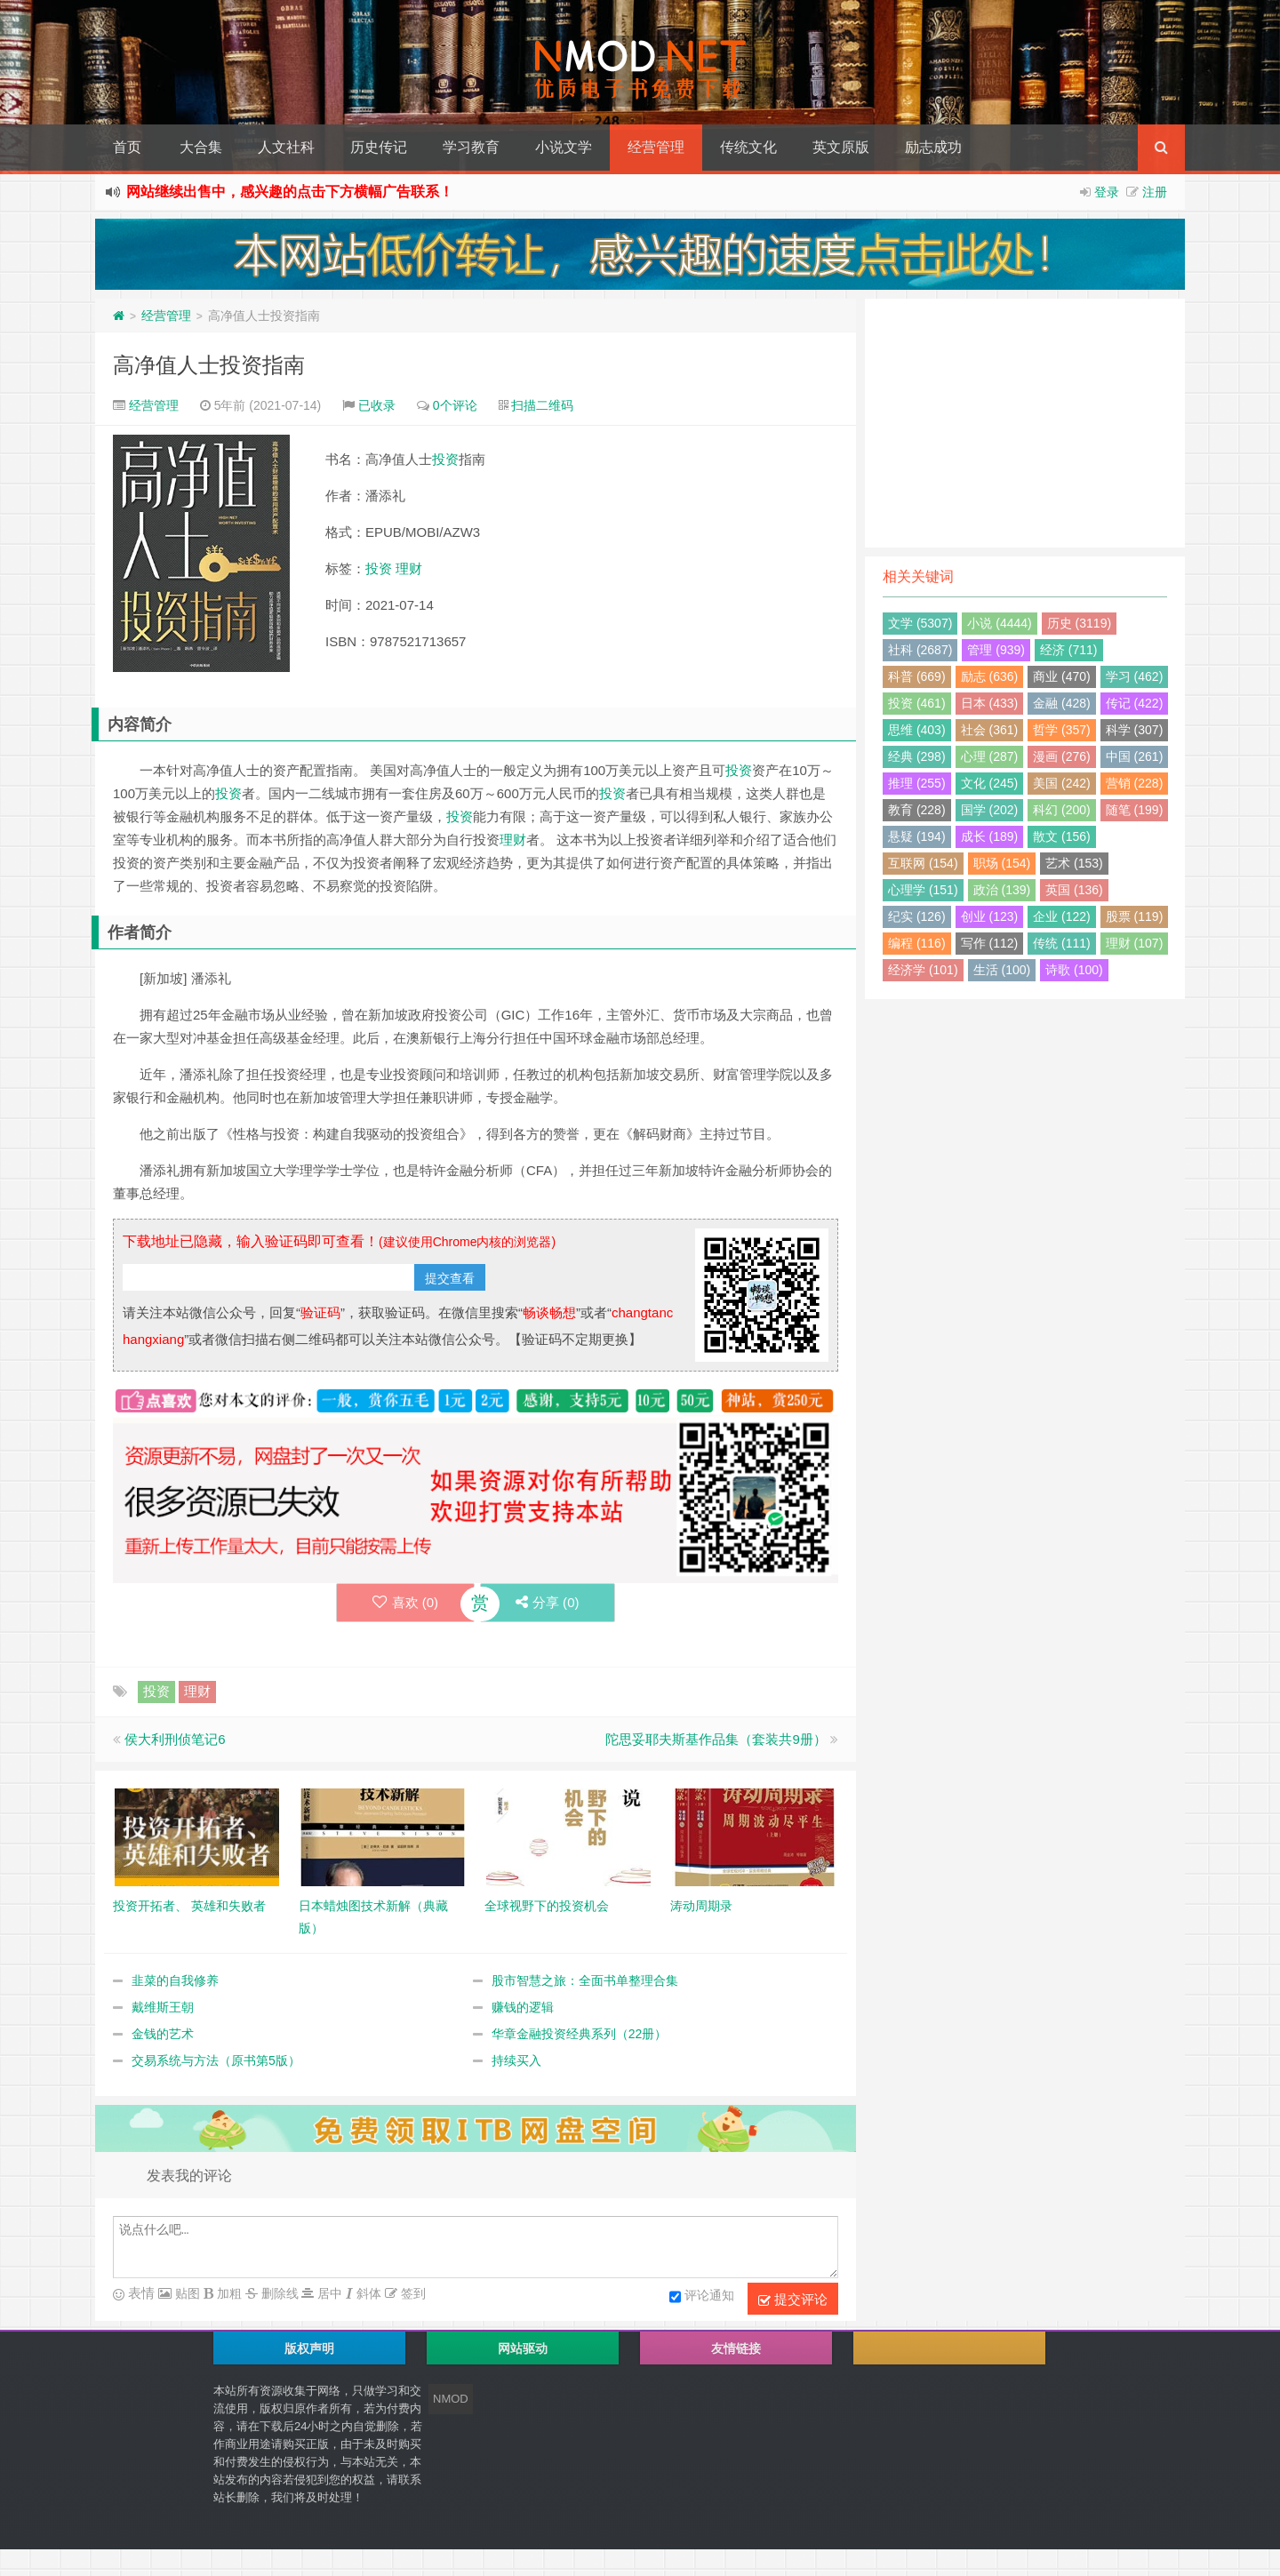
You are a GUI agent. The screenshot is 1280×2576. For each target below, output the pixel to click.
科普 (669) (917, 676)
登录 (1106, 192)
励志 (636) (990, 676)
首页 (127, 147)
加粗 (227, 2293)
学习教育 (471, 147)
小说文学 (563, 147)
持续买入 (516, 2060)
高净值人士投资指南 (209, 365)
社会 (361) (990, 730)
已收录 (377, 405)
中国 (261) (1135, 756)
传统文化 (748, 147)
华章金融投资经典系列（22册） (580, 2034)
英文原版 (840, 147)
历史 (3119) (1079, 623)
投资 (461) (917, 703)
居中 (328, 2293)
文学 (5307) (920, 623)
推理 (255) (917, 783)
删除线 (278, 2293)
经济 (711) (1069, 650)
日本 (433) (990, 703)
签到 (411, 2293)
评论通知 (701, 2297)
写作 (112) (990, 943)
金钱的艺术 (163, 2034)
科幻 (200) (1062, 810)
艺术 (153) (1074, 863)
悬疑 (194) (917, 836)
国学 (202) (990, 810)
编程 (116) (917, 943)
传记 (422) (1135, 703)
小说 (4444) (999, 623)
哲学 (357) (1062, 730)
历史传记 (378, 147)
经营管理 (656, 147)
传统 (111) (1062, 943)
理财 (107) (1135, 943)
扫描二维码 (542, 405)
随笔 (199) (1135, 810)
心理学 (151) (923, 890)
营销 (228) (1135, 783)
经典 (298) (917, 756)
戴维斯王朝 (163, 2007)
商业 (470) (1062, 676)
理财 (409, 568)
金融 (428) (1062, 703)
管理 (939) (996, 650)
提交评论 (793, 2300)
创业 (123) (990, 916)
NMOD (450, 2398)
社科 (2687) (920, 650)
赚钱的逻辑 (523, 2007)
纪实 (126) (917, 916)
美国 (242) (1062, 783)
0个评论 (455, 405)
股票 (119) (1135, 916)
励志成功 (933, 147)
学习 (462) (1135, 676)
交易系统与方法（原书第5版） (216, 2060)
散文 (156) (1062, 836)
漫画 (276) (1062, 756)
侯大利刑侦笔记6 (174, 1739)
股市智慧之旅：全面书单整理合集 (585, 1980)
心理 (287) (990, 756)
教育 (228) (917, 810)
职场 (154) (1002, 863)
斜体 (367, 2293)
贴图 (186, 2293)
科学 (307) (1135, 730)
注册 (1154, 192)
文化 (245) (990, 783)
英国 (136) (1074, 890)
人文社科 (286, 147)
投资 (445, 459)
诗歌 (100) (1074, 970)
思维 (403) (917, 730)
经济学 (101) (923, 970)
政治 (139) (1002, 890)
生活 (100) (1002, 970)
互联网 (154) (923, 863)
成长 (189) (990, 836)
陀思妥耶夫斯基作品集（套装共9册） (715, 1739)
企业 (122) (1062, 916)
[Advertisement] (1025, 423)
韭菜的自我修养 (175, 1980)
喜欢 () (405, 1602)
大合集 (201, 147)
